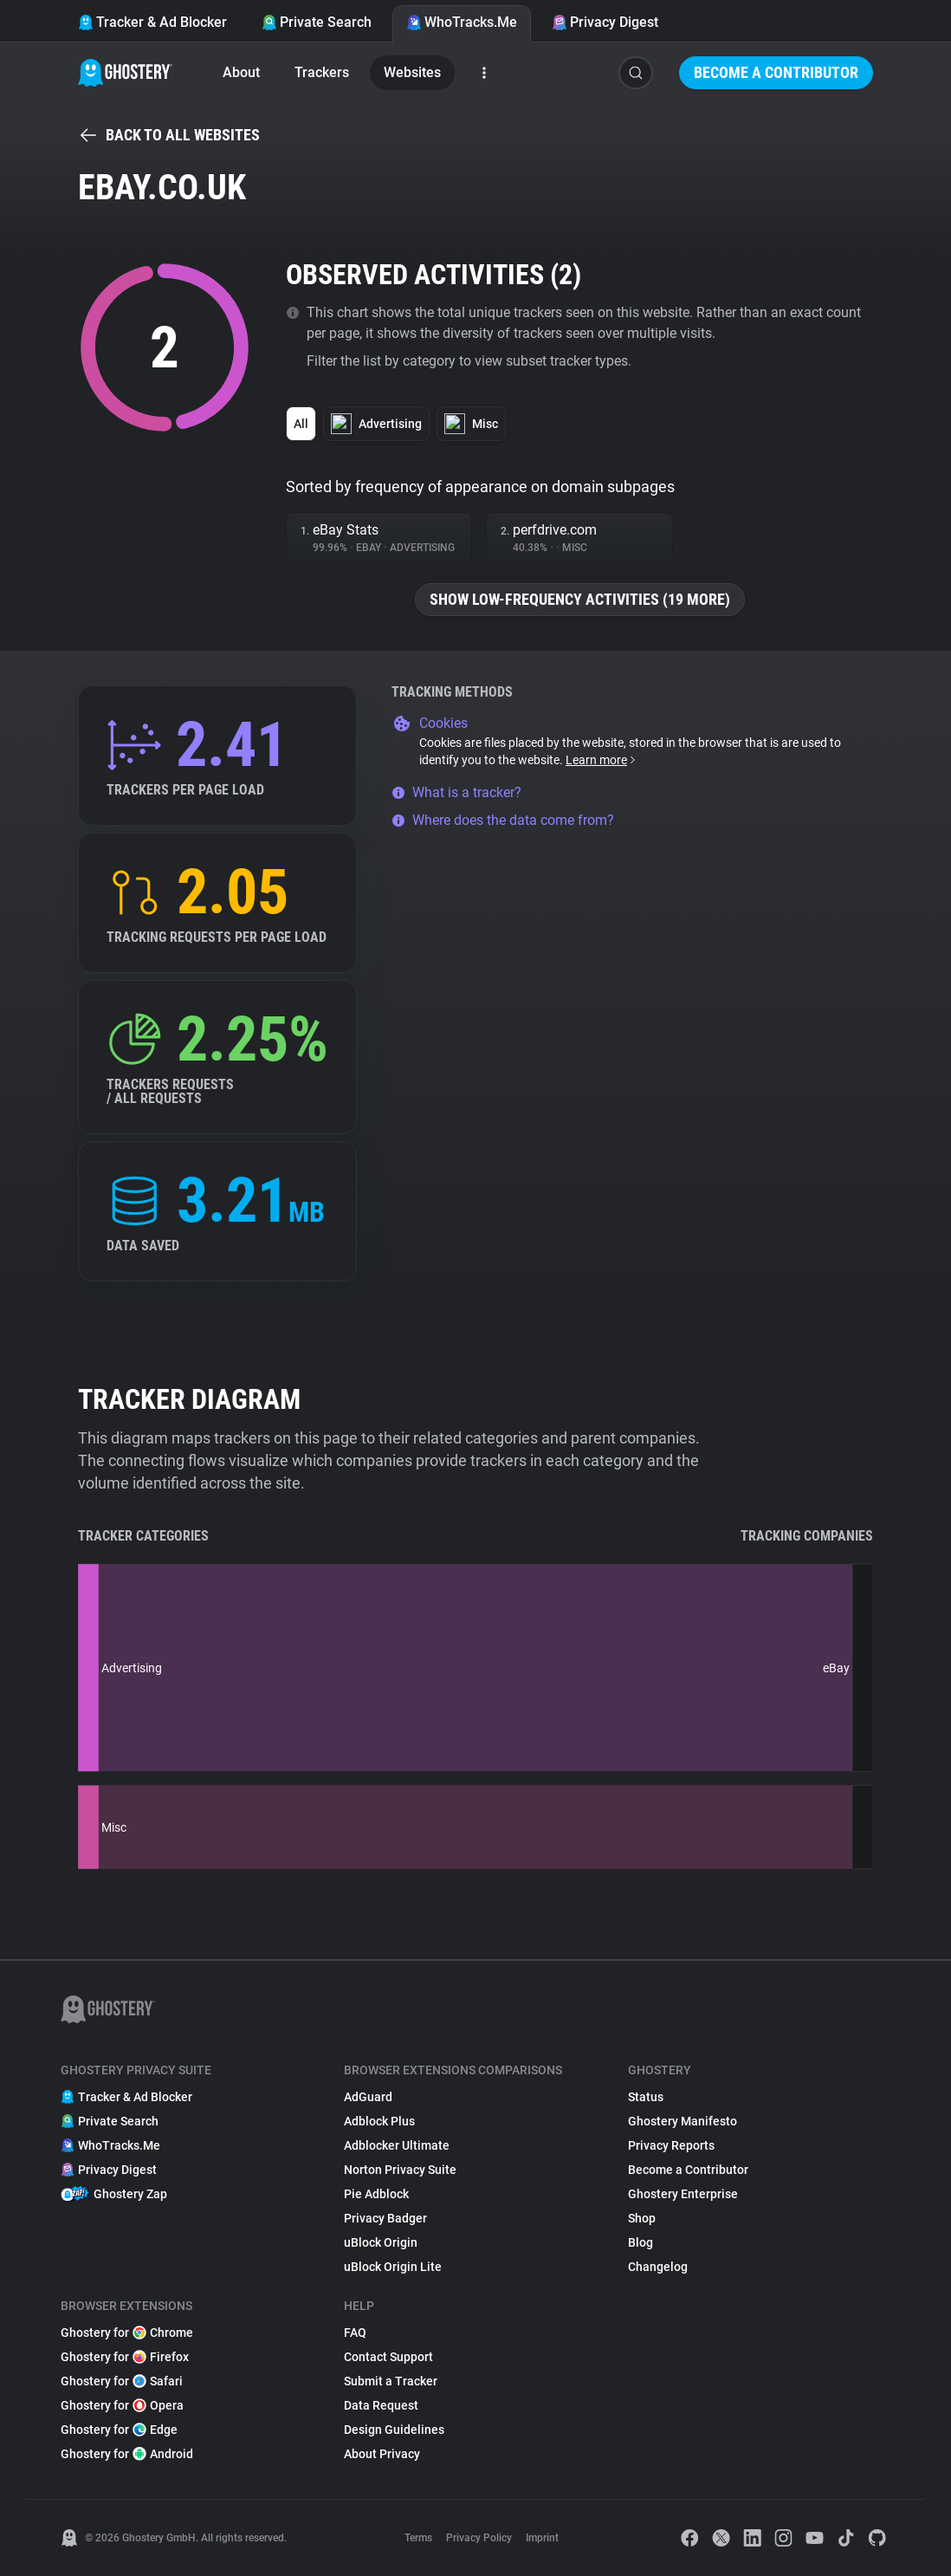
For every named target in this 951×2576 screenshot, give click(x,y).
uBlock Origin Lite (393, 2267)
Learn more (601, 760)
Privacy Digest (605, 22)
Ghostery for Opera (122, 2405)
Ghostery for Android (127, 2454)
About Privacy (382, 2454)
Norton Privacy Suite (400, 2170)
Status (645, 2097)
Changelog (658, 2267)
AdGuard (368, 2097)
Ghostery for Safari (122, 2381)
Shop (642, 2218)
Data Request (381, 2405)
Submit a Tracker (390, 2381)
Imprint (542, 2538)
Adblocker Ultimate (397, 2145)
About (241, 72)
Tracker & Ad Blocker (152, 22)
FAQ (355, 2332)
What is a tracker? (456, 792)
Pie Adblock (376, 2194)
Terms (418, 2538)
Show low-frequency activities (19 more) (580, 599)
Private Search (317, 22)
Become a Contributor (776, 72)
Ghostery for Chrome (127, 2332)
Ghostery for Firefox (125, 2357)
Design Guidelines (394, 2429)
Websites (412, 72)
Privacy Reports (671, 2145)
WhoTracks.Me (461, 22)
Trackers (321, 72)
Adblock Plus (379, 2121)
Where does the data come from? (502, 820)
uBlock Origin (380, 2242)
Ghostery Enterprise (683, 2194)
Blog (640, 2242)
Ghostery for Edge (119, 2429)
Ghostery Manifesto (682, 2121)
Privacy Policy (479, 2538)
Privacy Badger (385, 2218)
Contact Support (388, 2357)
